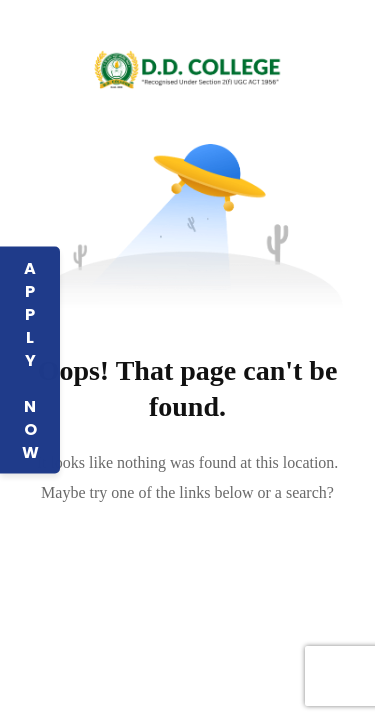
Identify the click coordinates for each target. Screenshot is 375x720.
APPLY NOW (30, 360)
